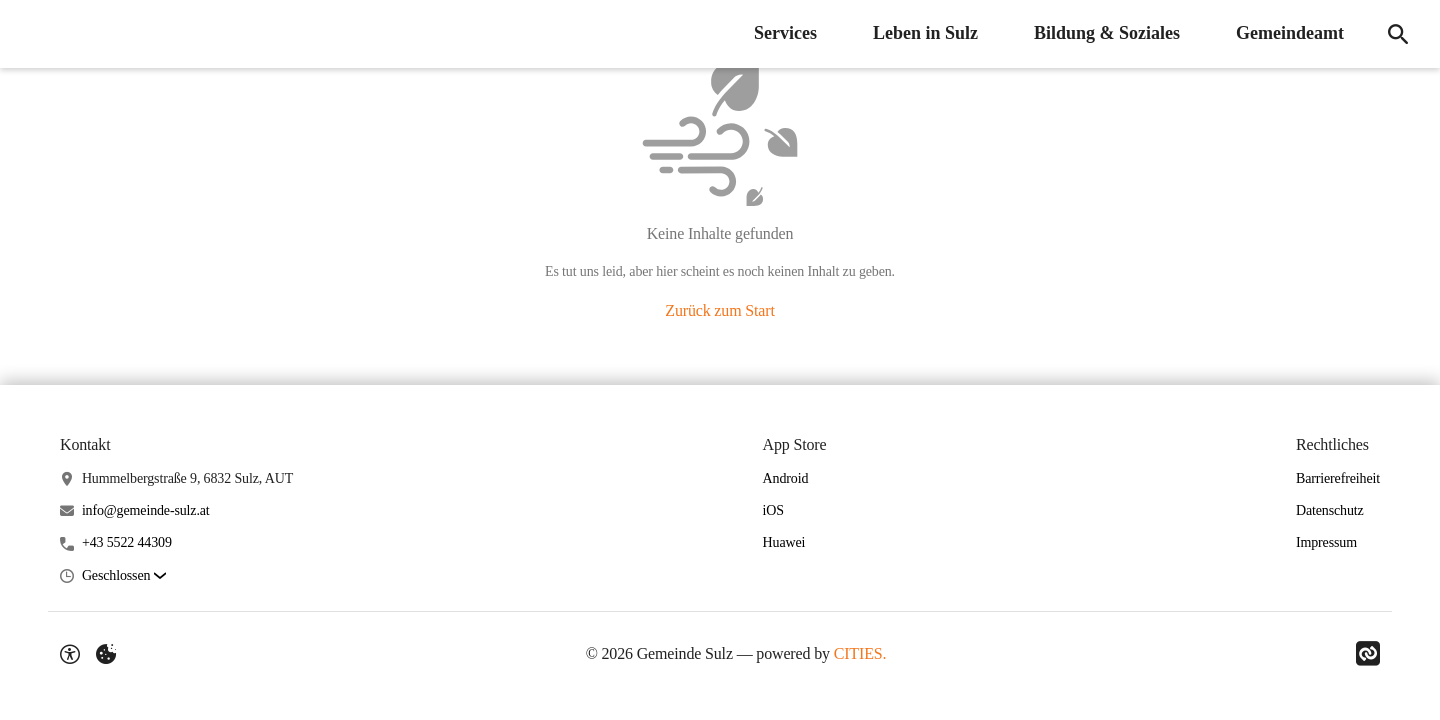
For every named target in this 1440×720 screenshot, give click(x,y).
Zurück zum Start (719, 310)
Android (786, 478)
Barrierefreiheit (1338, 478)
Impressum (1326, 542)
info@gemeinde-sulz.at (146, 510)
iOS (773, 510)
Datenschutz (1330, 510)
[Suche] (1398, 34)
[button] (124, 576)
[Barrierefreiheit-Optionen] (70, 654)
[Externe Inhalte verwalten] (106, 654)
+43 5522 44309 (127, 542)
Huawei (784, 542)
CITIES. (860, 653)
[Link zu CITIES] (1368, 654)
